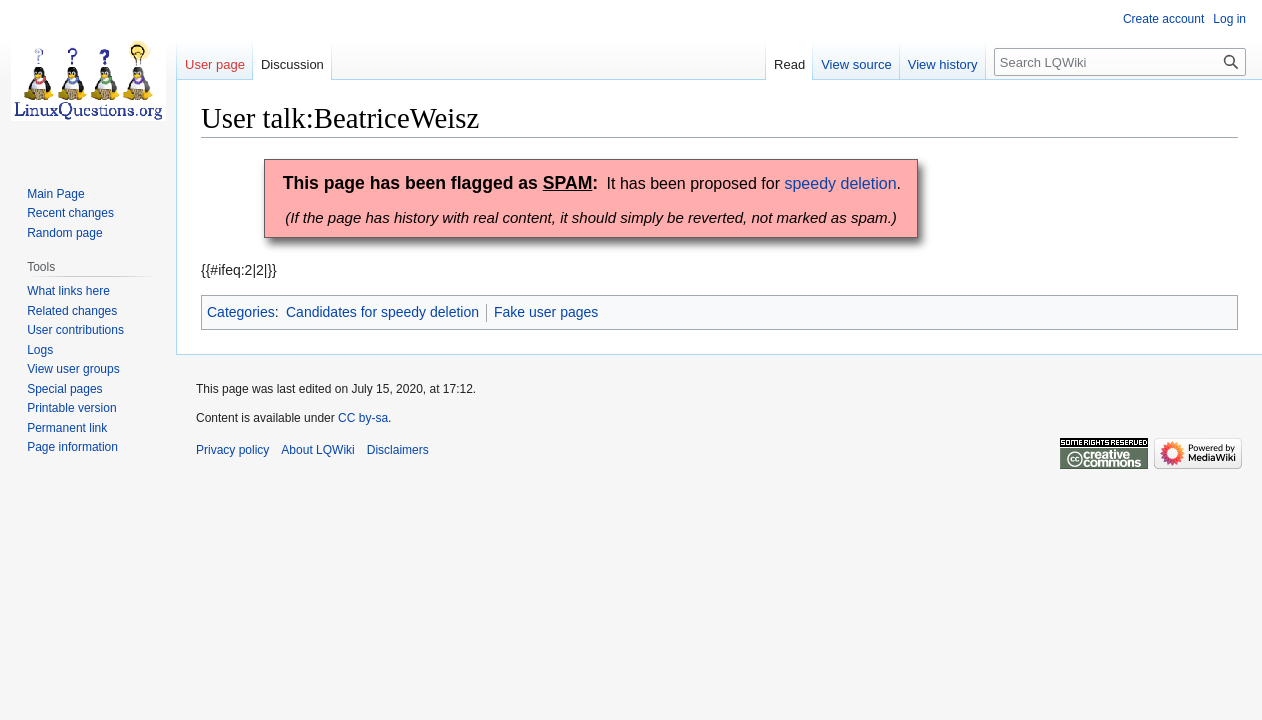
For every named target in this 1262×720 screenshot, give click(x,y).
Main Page (55, 194)
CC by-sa (363, 418)
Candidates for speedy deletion (382, 312)
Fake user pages (546, 312)
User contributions (75, 330)
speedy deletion (840, 183)
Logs (40, 350)
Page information (72, 447)
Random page (64, 233)
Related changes (72, 311)
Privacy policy (232, 450)
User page (215, 64)
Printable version (71, 408)
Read (789, 64)
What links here (68, 291)
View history (943, 64)
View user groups (73, 369)
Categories (241, 312)
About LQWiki (317, 450)
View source (856, 64)
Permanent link (67, 428)
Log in (1229, 19)
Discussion (292, 64)
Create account (1163, 19)
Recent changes (70, 213)
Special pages (64, 389)
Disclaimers (398, 450)
